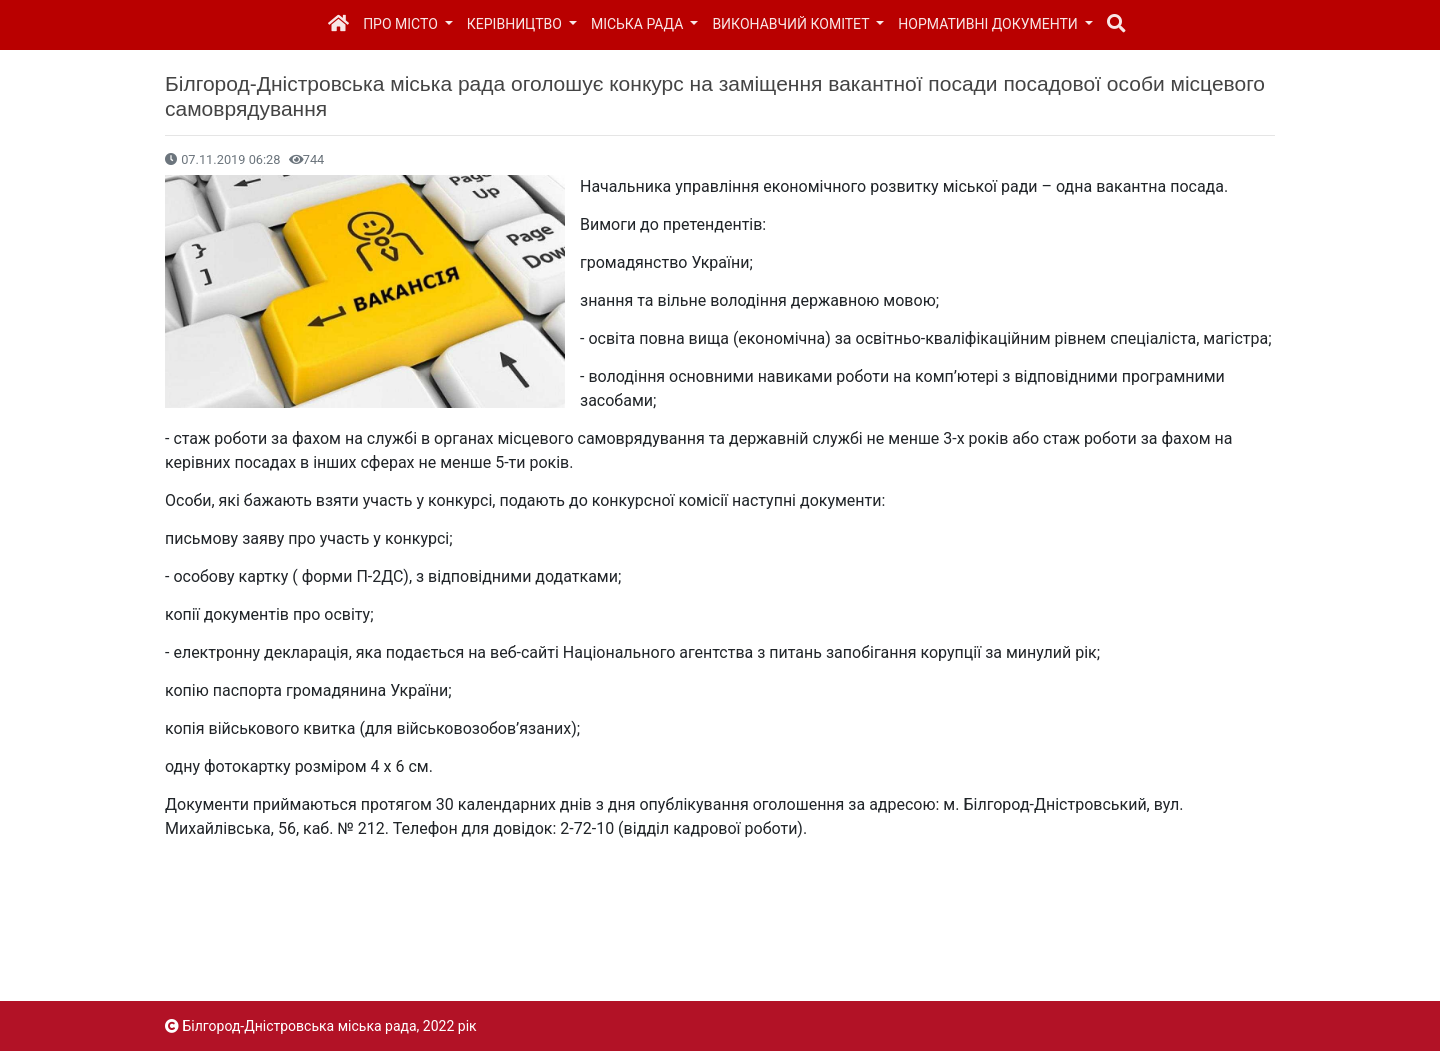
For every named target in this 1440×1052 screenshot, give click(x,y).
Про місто (402, 24)
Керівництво (516, 24)
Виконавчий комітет (792, 24)
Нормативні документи (989, 24)
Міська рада (639, 24)
